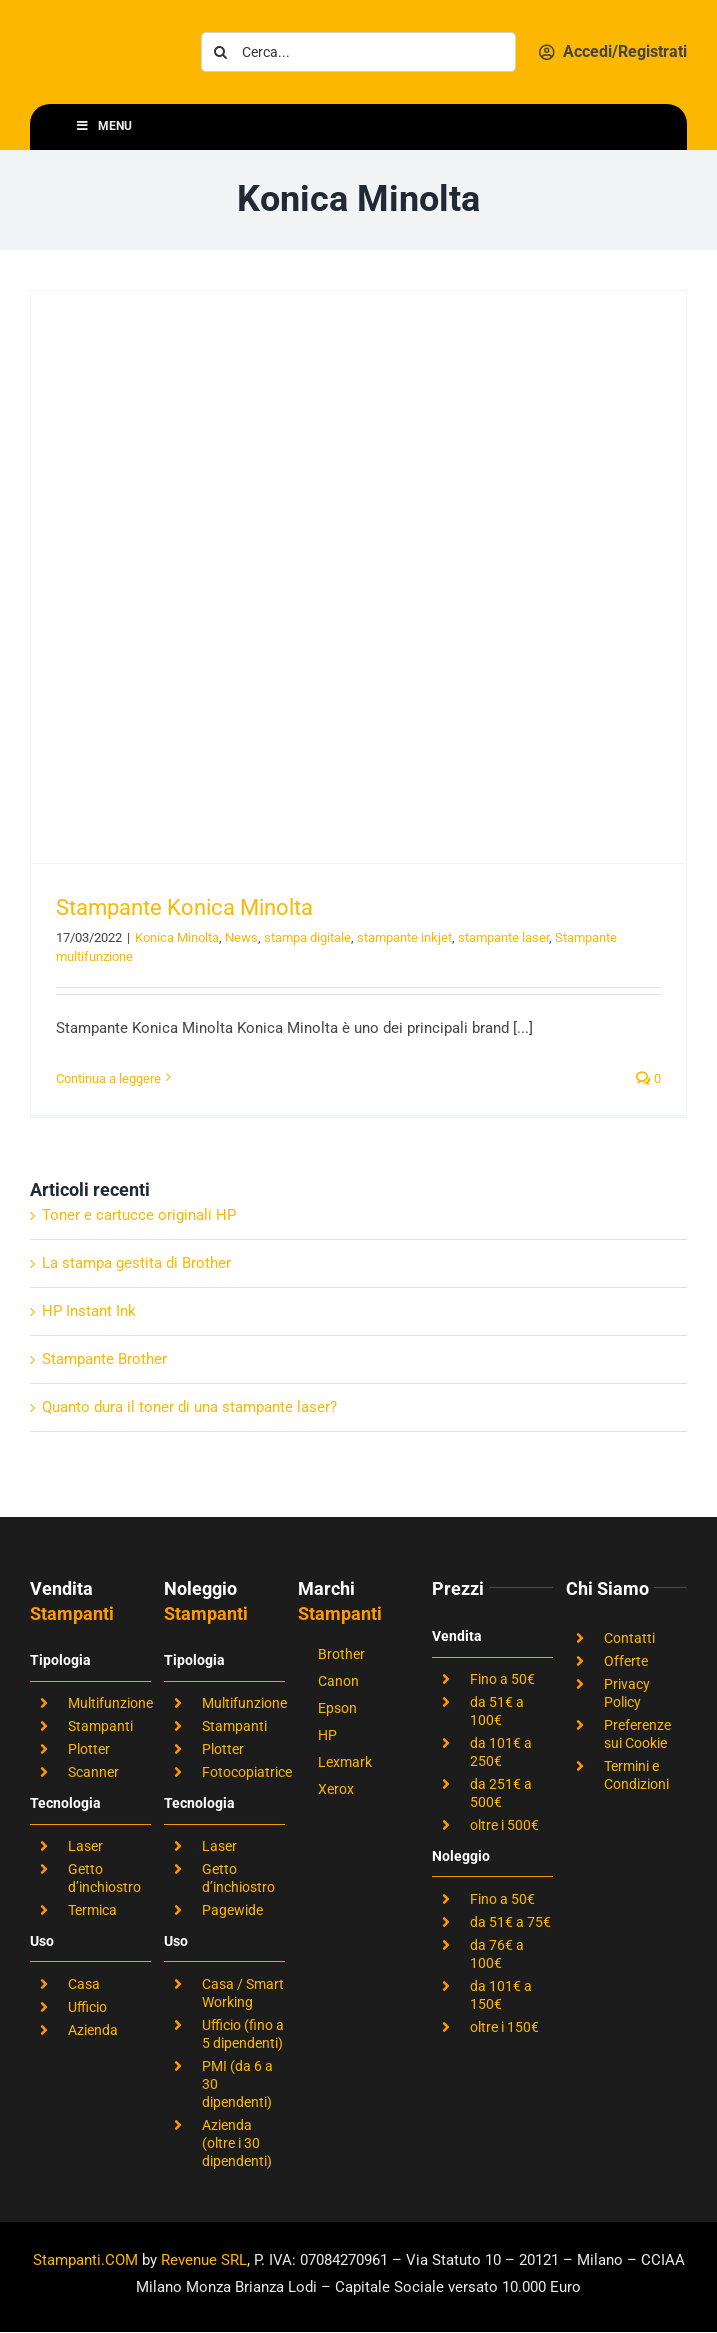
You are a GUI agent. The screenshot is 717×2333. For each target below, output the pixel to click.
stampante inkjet (404, 937)
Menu (103, 126)
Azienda (93, 2030)
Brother (341, 1654)
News (241, 937)
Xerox (336, 1789)
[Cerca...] (358, 52)
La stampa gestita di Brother (136, 1263)
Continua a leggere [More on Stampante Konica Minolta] (108, 1078)
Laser (85, 1846)
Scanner (93, 1772)
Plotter (89, 1749)
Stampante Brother (104, 1359)
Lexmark (345, 1762)
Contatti (629, 1638)
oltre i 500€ (504, 1825)
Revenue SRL (204, 2260)
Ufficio (87, 2007)
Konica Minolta (177, 937)
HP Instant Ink (89, 1311)
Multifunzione (110, 1703)
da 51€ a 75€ (510, 1922)
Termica (92, 1910)
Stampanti (100, 1726)
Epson (337, 1708)
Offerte (626, 1661)
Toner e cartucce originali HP (139, 1215)
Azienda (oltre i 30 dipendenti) (237, 2143)
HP (327, 1735)
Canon (338, 1681)
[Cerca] (221, 52)
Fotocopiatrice (247, 1772)
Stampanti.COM (85, 2260)
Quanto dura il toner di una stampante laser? (189, 1407)
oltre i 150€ (504, 2027)
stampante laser (503, 937)
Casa (84, 1984)
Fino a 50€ (502, 1679)
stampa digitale (307, 937)
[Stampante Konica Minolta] (358, 577)
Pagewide (232, 1910)
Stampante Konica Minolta (184, 907)
